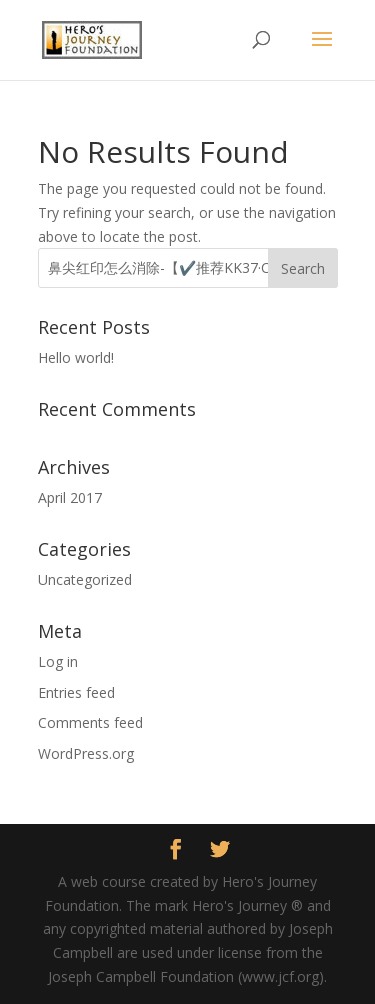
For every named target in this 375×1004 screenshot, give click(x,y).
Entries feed (76, 692)
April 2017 (70, 497)
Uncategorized (85, 579)
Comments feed (90, 722)
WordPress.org (86, 753)
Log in (58, 661)
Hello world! (76, 357)
